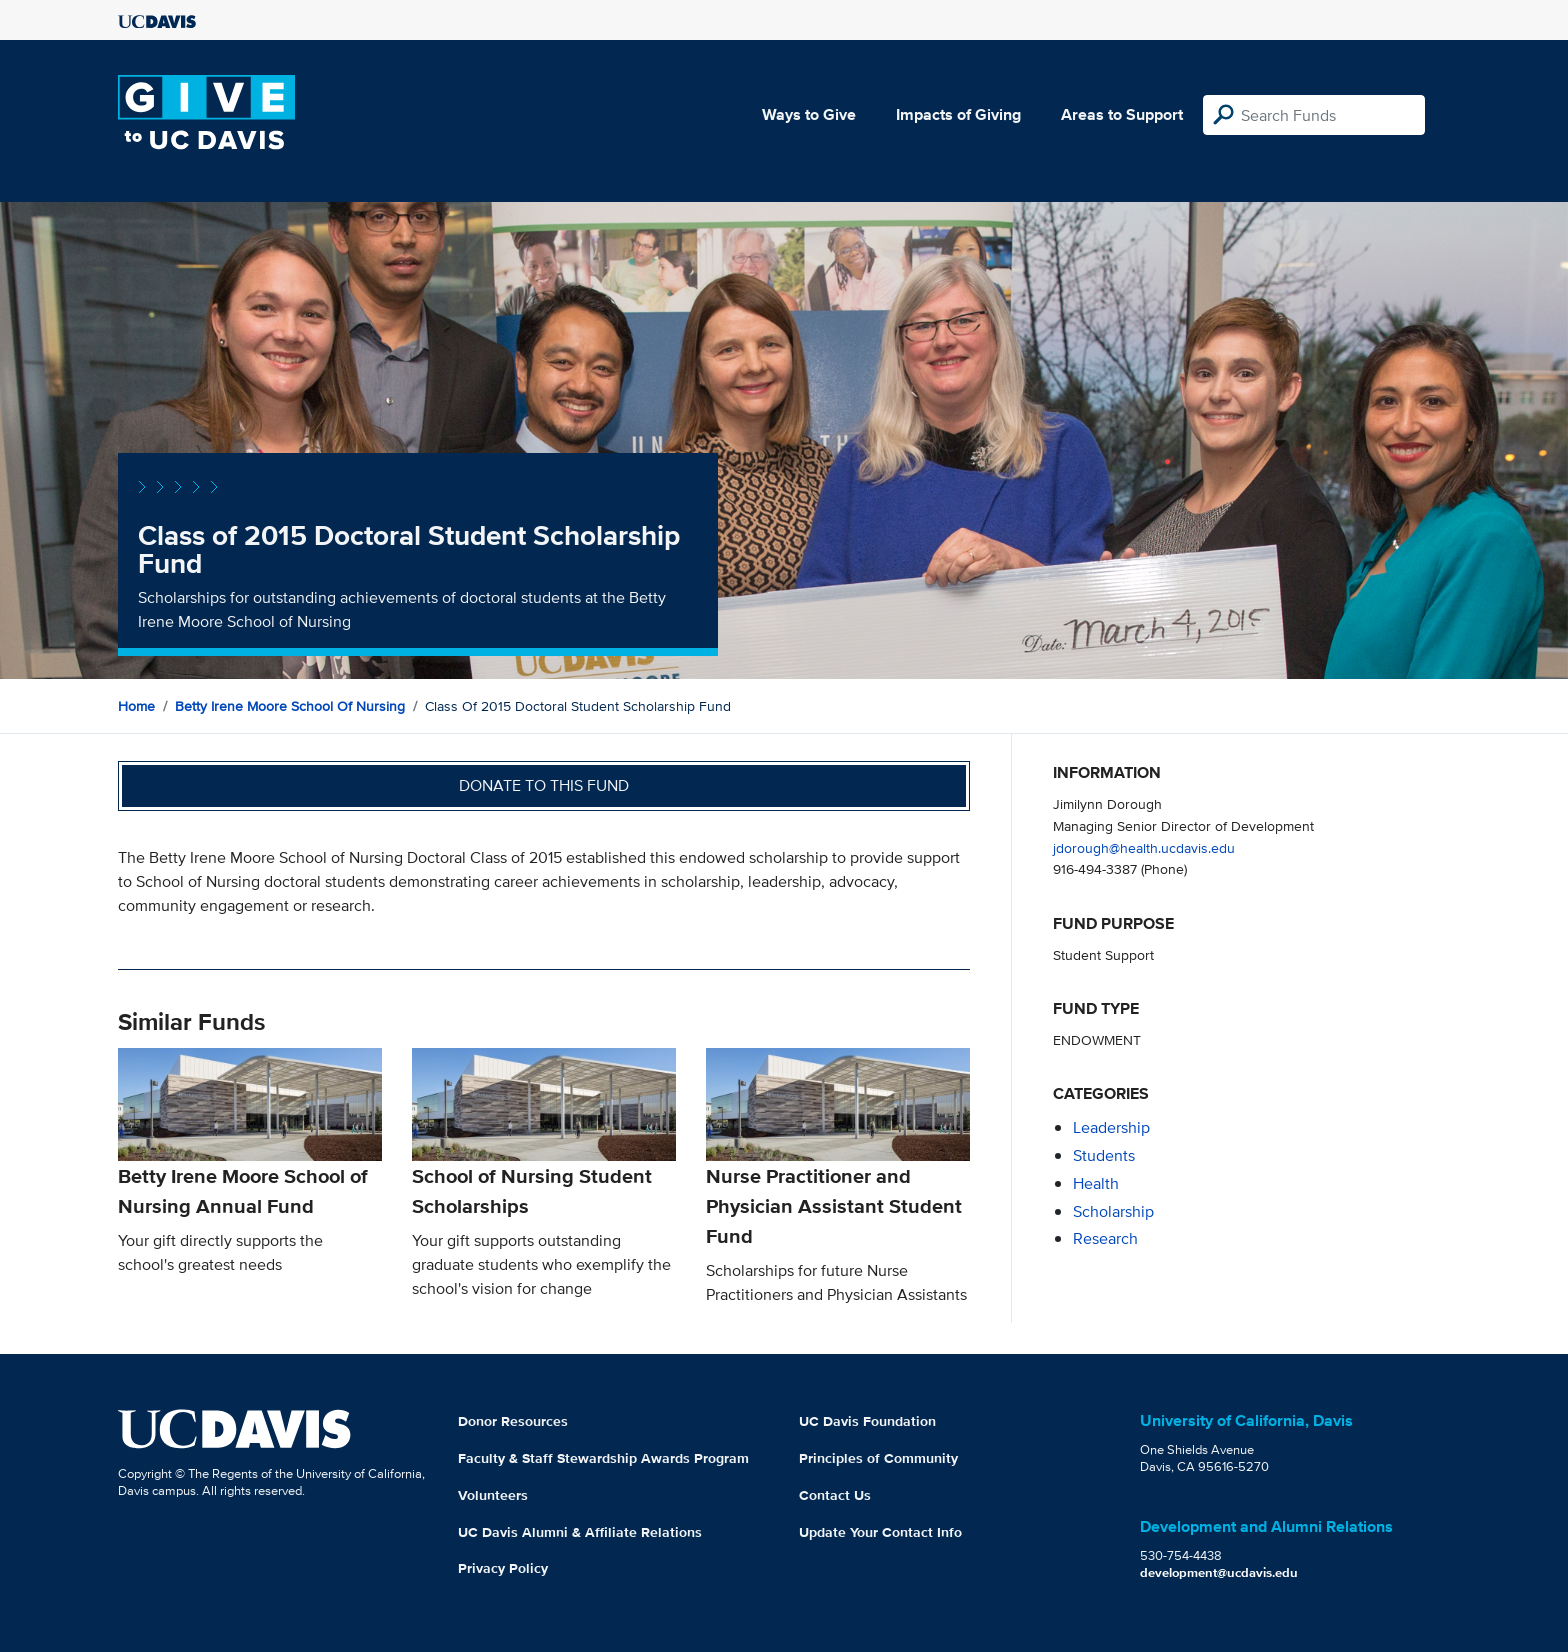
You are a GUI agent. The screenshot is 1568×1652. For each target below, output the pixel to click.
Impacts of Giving (958, 114)
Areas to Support (1122, 114)
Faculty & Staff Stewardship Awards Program (603, 1458)
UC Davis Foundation (867, 1421)
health (1096, 1183)
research (1105, 1238)
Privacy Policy (503, 1568)
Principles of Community (878, 1458)
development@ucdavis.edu (1219, 1572)
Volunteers (493, 1495)
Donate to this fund (544, 785)
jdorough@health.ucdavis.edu (1144, 847)
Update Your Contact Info (880, 1532)
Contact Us (835, 1495)
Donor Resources (513, 1421)
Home (136, 706)
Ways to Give (809, 114)
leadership (1111, 1127)
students (1104, 1155)
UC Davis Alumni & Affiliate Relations (580, 1532)
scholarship (1113, 1211)
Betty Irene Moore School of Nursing (290, 706)
